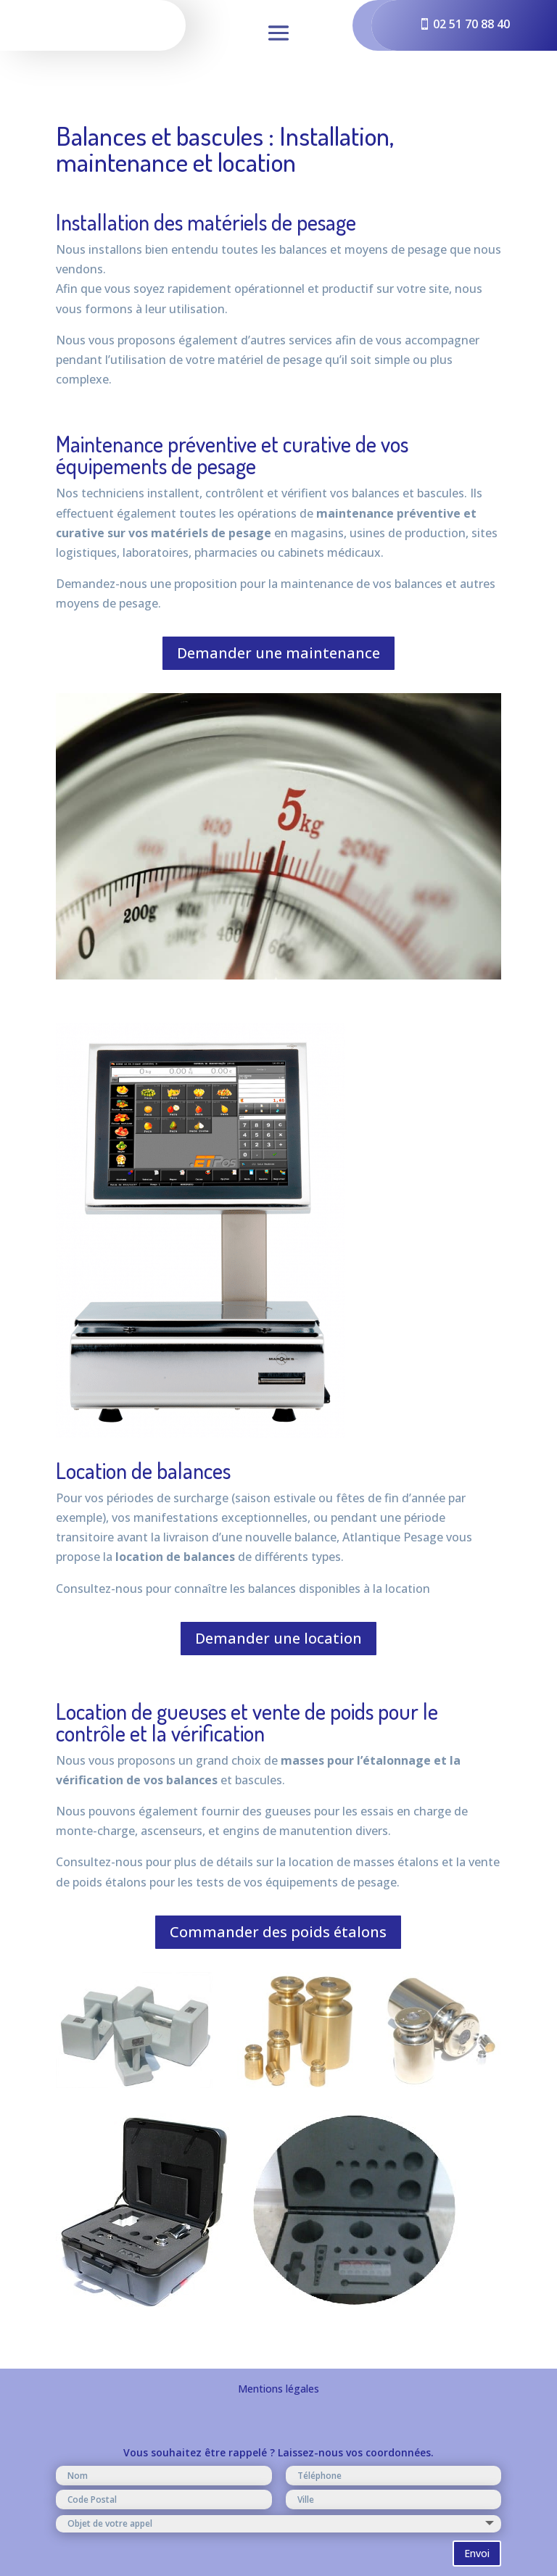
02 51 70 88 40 (471, 24)
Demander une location (278, 1638)
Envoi (477, 2553)
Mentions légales (278, 2388)
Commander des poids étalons (278, 1932)
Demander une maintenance (278, 653)
